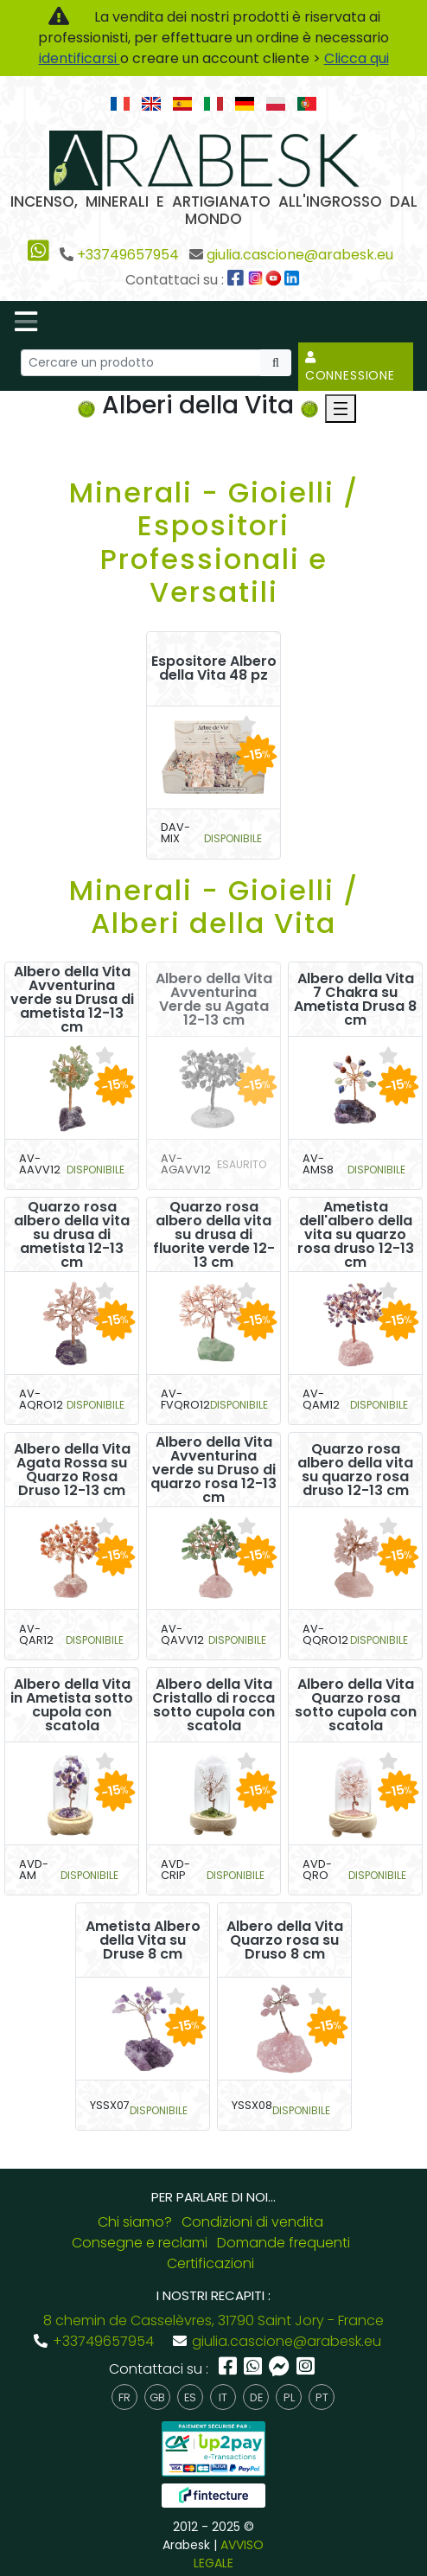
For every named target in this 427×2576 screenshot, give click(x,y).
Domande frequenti (283, 2243)
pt (321, 2397)
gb (157, 2397)
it (223, 2397)
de (256, 2397)
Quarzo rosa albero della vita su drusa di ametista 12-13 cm (72, 1234)
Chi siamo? (135, 2222)
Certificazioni (210, 2263)
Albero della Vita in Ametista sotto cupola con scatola (71, 1705)
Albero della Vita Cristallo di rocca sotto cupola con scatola (213, 1705)
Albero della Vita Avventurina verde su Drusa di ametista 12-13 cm (72, 999)
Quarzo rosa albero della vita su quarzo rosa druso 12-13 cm (355, 1470)
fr (124, 2397)
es (190, 2397)
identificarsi (79, 58)
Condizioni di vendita (252, 2222)
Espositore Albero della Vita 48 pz (214, 668)
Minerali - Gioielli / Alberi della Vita (214, 907)
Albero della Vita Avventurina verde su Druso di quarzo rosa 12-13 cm (213, 1470)
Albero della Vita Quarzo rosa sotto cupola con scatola (356, 1705)
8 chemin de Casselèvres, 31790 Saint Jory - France (213, 2320)
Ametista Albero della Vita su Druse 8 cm (143, 1940)
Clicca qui (356, 58)
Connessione (350, 367)
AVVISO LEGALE (229, 2554)
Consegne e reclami (139, 2243)
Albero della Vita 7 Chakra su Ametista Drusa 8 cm (355, 999)
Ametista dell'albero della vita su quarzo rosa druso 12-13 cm (355, 1234)
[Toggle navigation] (26, 322)
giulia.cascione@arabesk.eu (300, 255)
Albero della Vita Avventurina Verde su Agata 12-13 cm (214, 999)
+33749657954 (128, 255)
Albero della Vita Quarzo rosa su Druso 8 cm (284, 1940)
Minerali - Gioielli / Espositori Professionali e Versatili (214, 542)
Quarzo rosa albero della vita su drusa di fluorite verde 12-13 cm (214, 1234)
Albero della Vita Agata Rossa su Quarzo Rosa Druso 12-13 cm (72, 1470)
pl (289, 2397)
